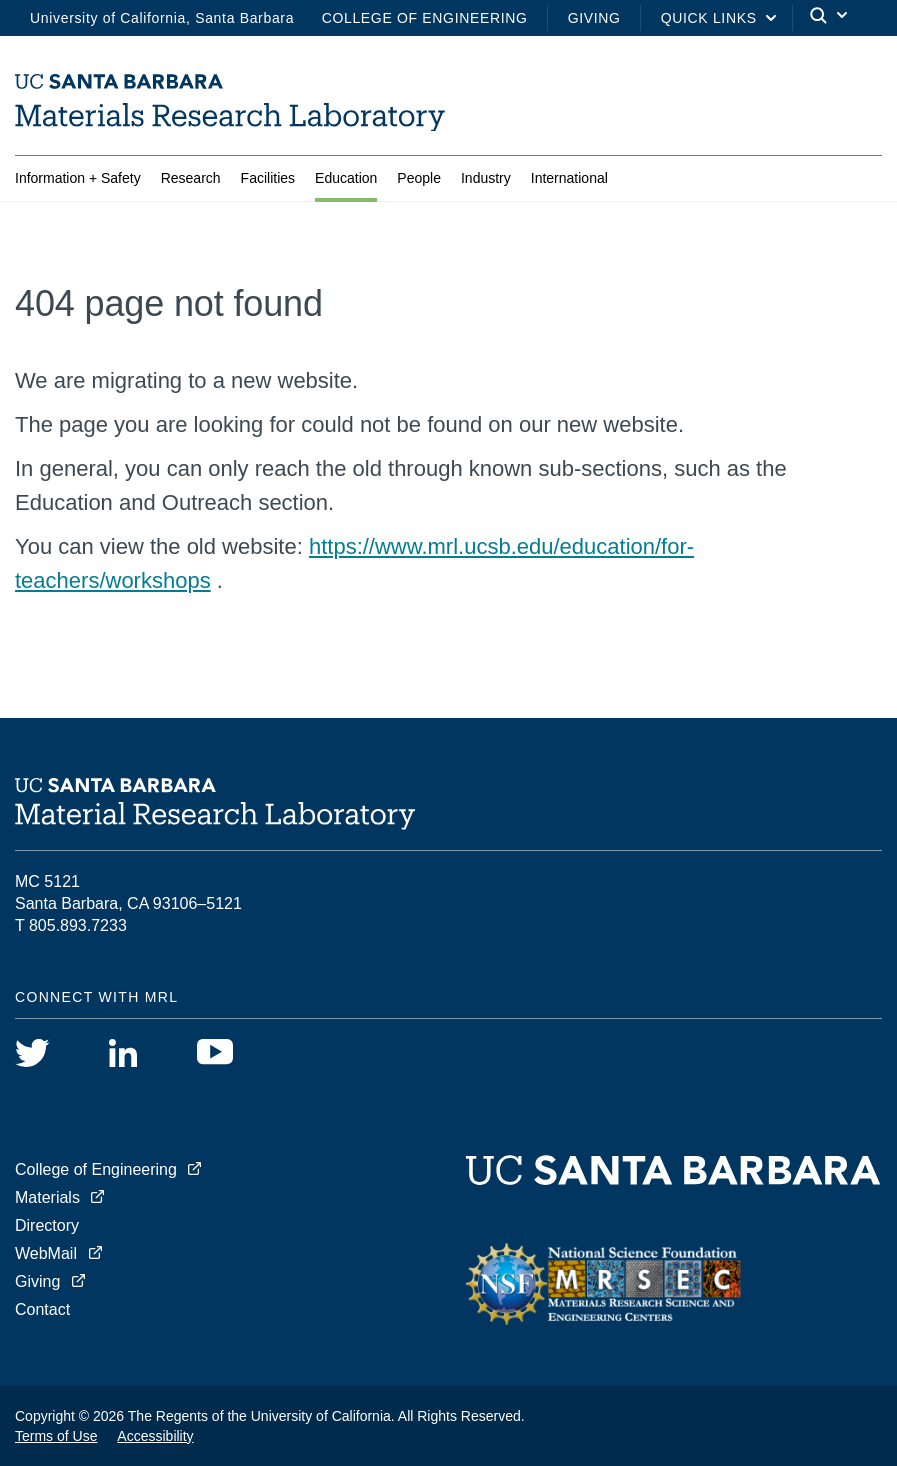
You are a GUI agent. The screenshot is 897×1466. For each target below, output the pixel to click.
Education (346, 182)
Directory (47, 1225)
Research (191, 182)
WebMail (46, 1253)
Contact (42, 1309)
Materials (47, 1197)
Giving (594, 18)
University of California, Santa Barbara (162, 18)
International (569, 182)
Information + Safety (78, 182)
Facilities (268, 182)
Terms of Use (56, 1436)
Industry (486, 182)
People (419, 182)
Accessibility (155, 1436)
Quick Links (709, 18)
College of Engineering (425, 18)
